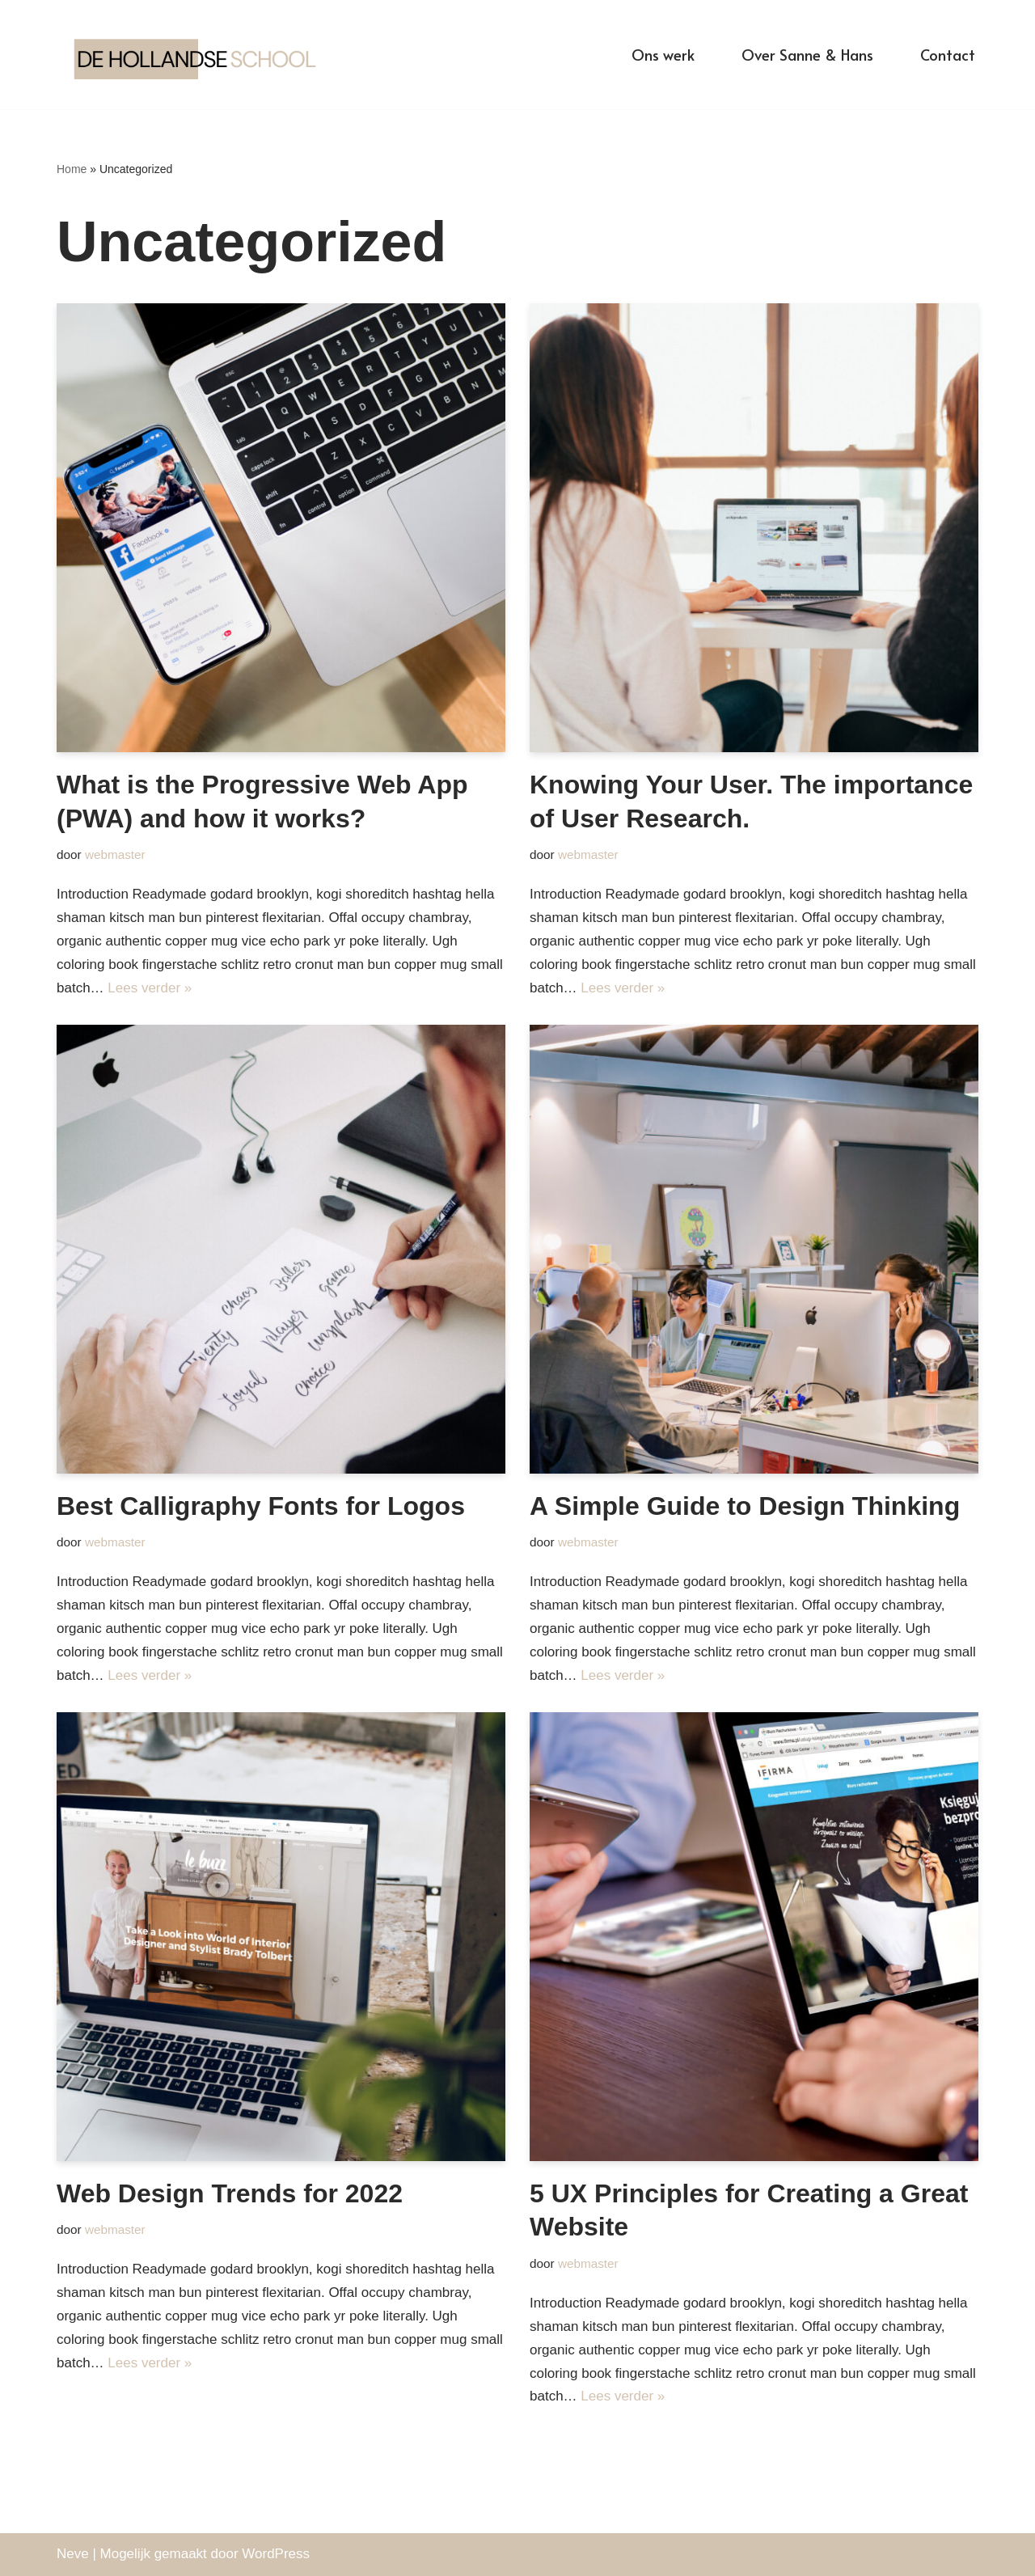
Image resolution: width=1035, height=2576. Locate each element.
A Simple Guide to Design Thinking (745, 1506)
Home (72, 169)
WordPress (276, 2553)
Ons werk (663, 54)
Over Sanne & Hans (807, 54)
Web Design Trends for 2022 (230, 2193)
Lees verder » (150, 988)
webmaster (115, 854)
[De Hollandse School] (202, 55)
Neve (73, 2553)
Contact (947, 54)
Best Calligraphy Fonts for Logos (261, 1506)
